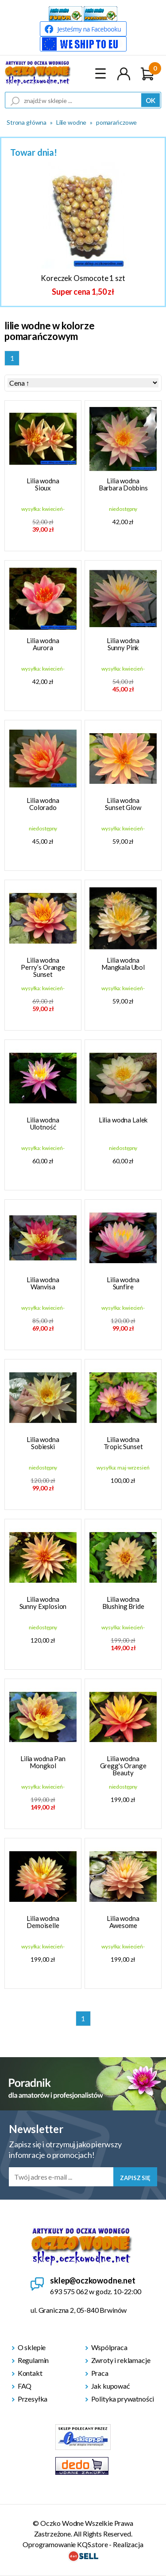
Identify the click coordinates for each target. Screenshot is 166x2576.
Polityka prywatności (122, 2398)
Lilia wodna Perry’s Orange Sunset (43, 967)
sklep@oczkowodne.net (92, 2280)
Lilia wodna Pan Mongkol (43, 1762)
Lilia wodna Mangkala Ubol (123, 963)
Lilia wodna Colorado (43, 803)
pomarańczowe (116, 122)
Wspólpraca (109, 2347)
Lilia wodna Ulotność (43, 1123)
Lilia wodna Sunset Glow (123, 803)
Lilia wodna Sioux (43, 484)
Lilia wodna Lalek (123, 1120)
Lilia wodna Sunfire (123, 1283)
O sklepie (32, 2347)
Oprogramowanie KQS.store (65, 2544)
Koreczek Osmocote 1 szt (83, 278)
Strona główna (26, 122)
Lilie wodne (71, 122)
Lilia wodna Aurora (43, 644)
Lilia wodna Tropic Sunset (123, 1442)
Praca (99, 2373)
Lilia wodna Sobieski (43, 1442)
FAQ (25, 2386)
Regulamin (33, 2360)
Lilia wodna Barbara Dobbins (123, 484)
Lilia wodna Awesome (123, 1921)
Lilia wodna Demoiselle (43, 1921)
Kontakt (30, 2373)
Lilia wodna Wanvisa (43, 1283)
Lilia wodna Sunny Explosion (43, 1602)
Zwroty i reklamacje (121, 2360)
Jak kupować (110, 2386)
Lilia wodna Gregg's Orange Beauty (123, 1765)
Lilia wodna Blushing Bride (123, 1602)
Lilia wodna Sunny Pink (123, 644)
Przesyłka (33, 2398)
